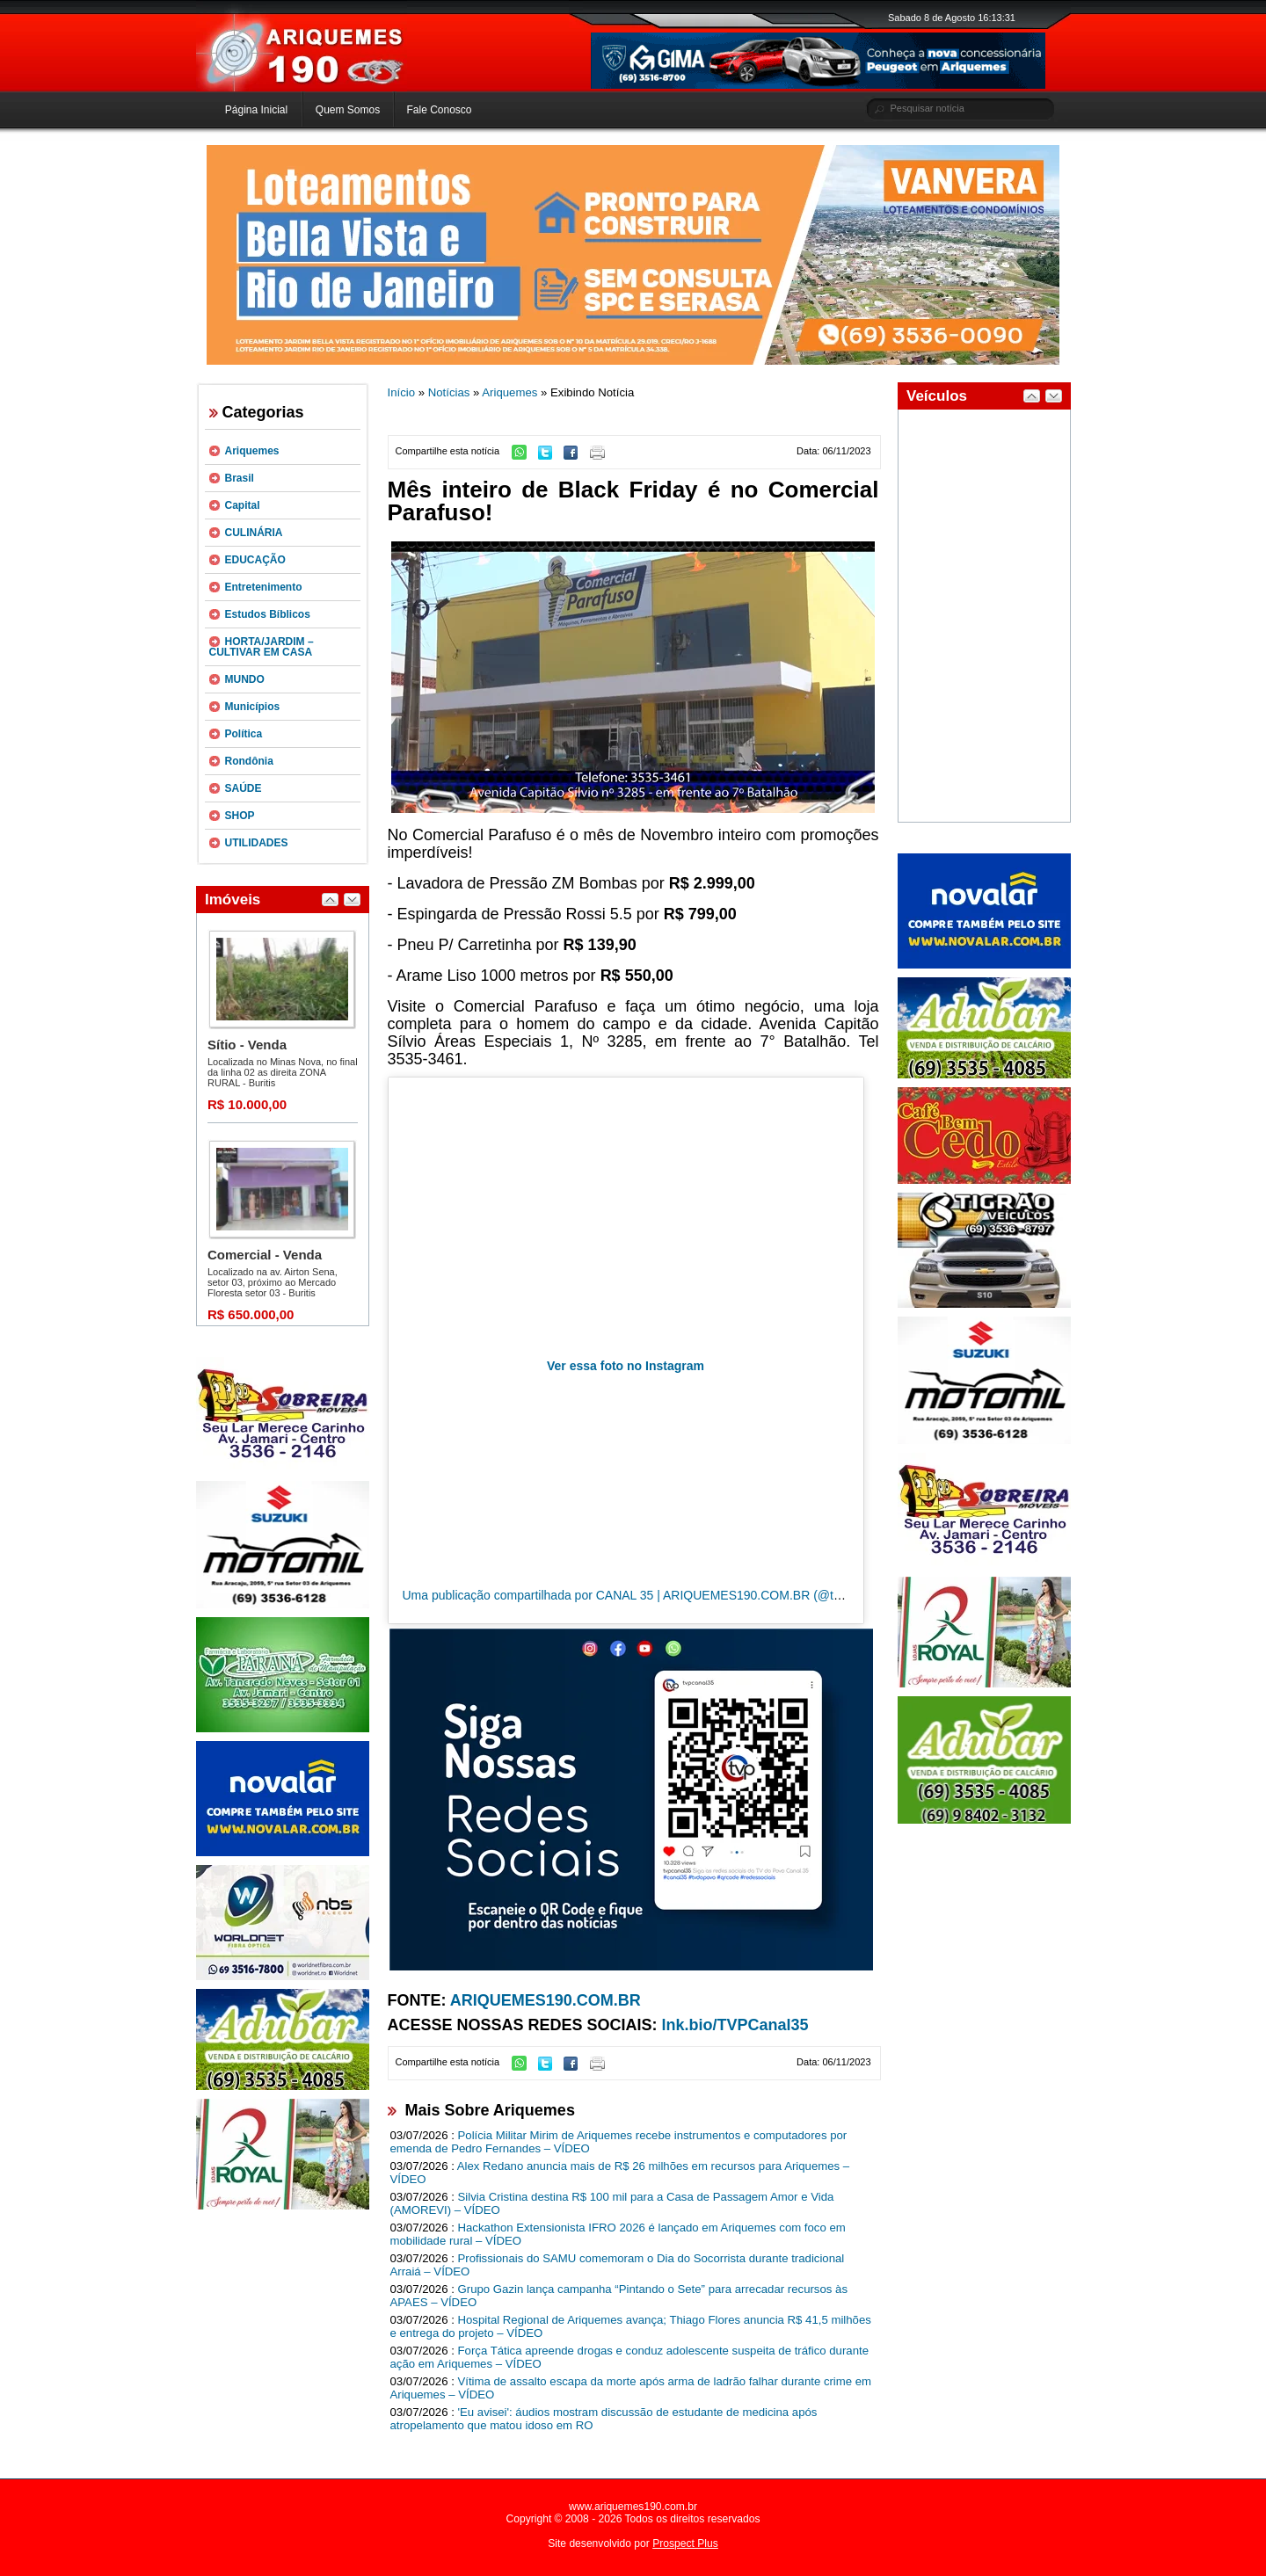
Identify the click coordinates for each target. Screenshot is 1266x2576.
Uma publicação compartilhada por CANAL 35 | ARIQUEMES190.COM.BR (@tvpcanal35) (648, 1595)
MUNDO (245, 679)
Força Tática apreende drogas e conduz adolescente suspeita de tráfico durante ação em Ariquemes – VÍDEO (629, 2357)
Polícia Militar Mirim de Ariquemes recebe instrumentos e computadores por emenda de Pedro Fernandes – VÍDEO (619, 2142)
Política (244, 734)
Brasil (239, 478)
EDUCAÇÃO (255, 560)
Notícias (449, 392)
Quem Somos (348, 110)
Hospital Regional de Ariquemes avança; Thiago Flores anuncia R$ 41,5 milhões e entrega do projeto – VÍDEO (630, 2326)
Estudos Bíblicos (267, 614)
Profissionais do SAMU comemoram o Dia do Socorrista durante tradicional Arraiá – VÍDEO (617, 2265)
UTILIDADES (256, 843)
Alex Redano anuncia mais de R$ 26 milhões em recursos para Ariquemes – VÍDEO (620, 2172)
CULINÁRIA (254, 532)
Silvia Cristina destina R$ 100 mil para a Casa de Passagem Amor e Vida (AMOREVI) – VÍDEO (612, 2203)
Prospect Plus (685, 2543)
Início (402, 392)
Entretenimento (263, 587)
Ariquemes (252, 451)
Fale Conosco (438, 110)
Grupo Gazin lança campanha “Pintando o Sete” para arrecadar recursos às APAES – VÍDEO (619, 2295)
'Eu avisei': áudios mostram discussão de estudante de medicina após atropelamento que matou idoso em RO (604, 2418)
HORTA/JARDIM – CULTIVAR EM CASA (261, 646)
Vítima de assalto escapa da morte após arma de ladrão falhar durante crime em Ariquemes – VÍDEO (631, 2388)
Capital (242, 505)
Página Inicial (256, 110)
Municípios (252, 706)
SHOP (240, 815)
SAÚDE (243, 788)
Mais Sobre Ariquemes (490, 2110)
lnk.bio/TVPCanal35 (735, 2025)
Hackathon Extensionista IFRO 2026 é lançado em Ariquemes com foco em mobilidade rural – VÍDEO (618, 2234)
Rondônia (249, 761)
